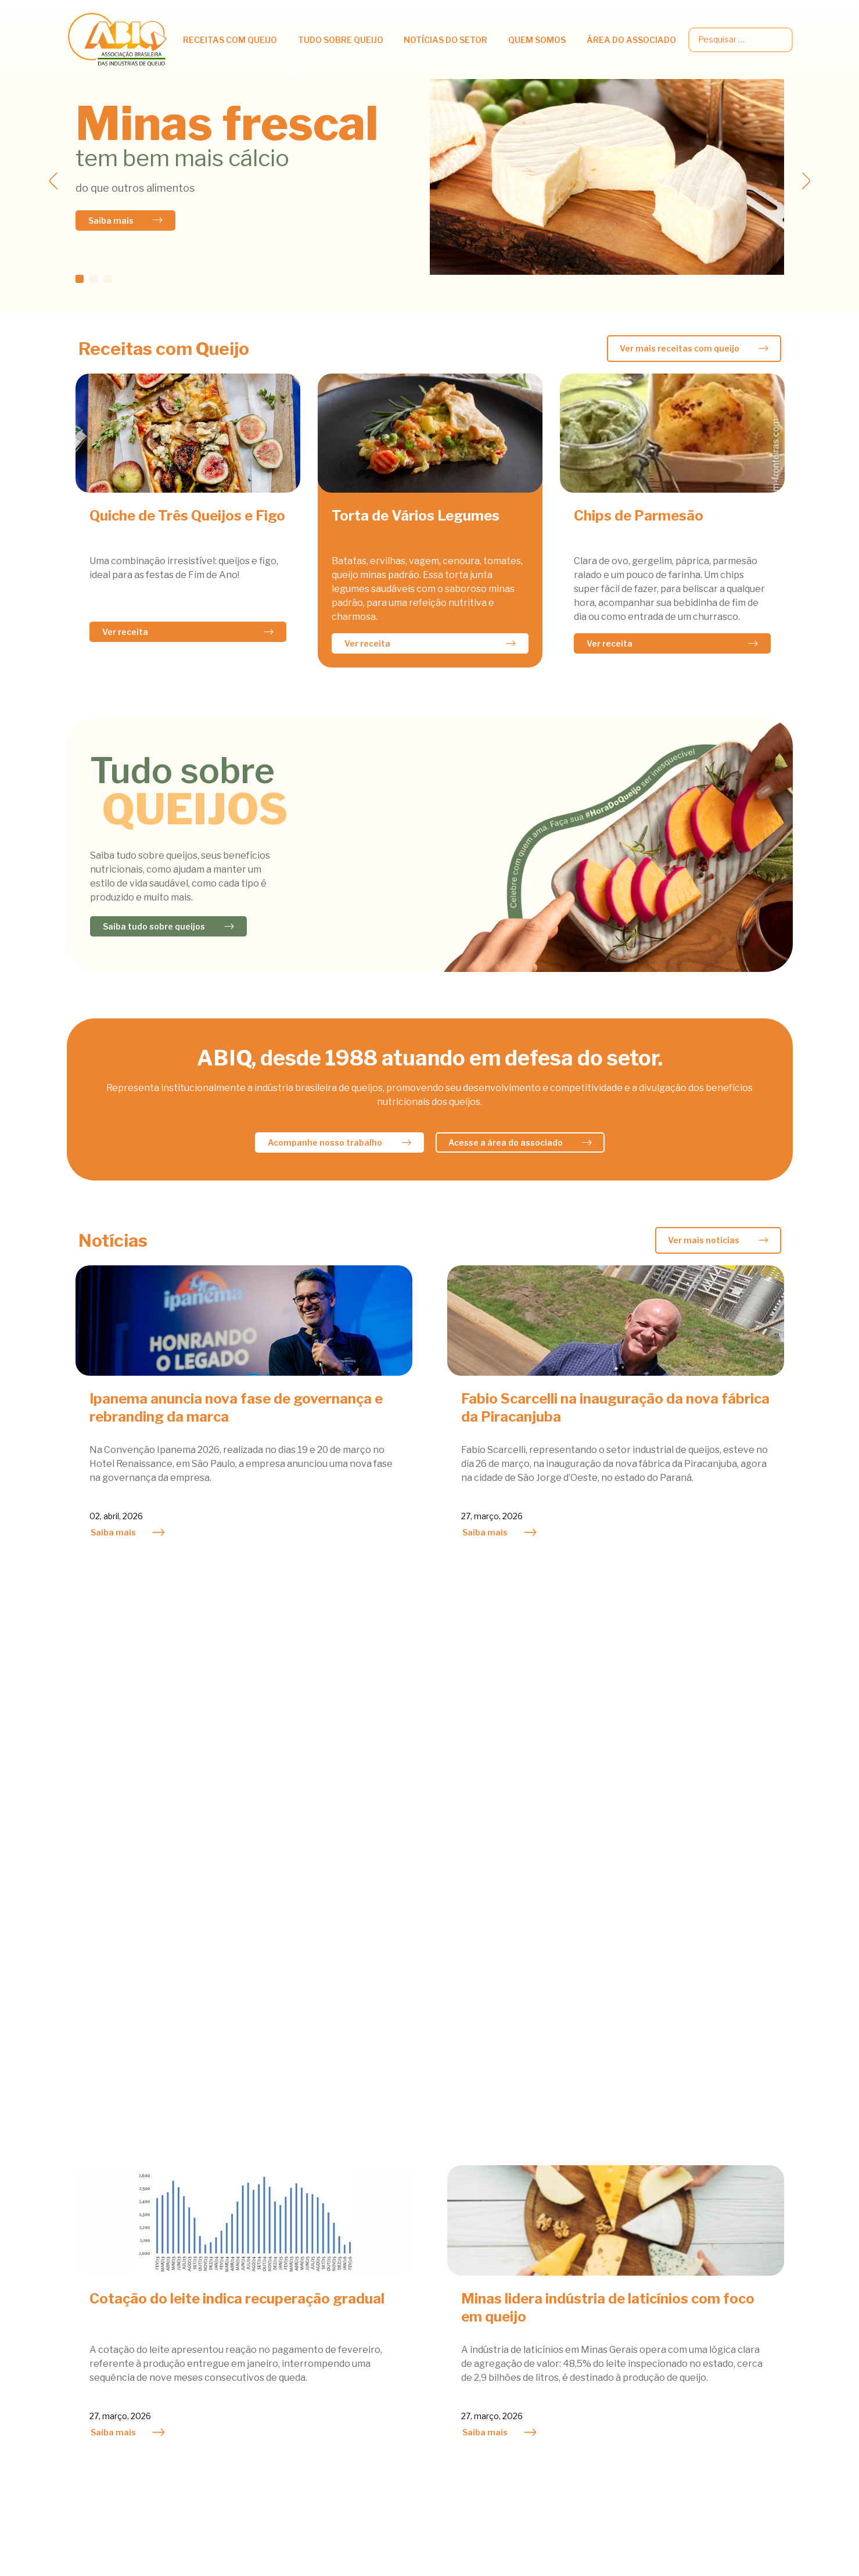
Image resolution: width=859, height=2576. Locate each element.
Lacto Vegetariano (106, 2244)
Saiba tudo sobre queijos (154, 926)
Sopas (80, 2326)
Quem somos (537, 40)
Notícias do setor (445, 40)
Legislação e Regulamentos (734, 2279)
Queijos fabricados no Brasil (268, 2342)
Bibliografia (234, 2407)
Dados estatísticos (716, 2263)
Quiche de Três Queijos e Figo (187, 515)
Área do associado (631, 40)
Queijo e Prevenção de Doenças (275, 2293)
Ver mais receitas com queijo (679, 348)
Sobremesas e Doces (111, 2310)
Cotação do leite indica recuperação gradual (236, 1730)
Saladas (83, 2293)
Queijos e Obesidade (252, 2277)
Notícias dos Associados (440, 2261)
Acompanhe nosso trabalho (325, 1142)
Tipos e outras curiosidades (268, 2326)
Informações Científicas (260, 2261)
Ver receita (125, 632)
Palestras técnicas (715, 2296)
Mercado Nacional (427, 2244)
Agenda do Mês (570, 2228)
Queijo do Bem (568, 2277)
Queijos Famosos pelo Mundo (270, 2358)
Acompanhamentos (108, 2228)
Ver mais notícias (703, 1240)
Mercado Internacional (436, 2277)
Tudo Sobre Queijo (340, 40)
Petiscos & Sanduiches (114, 2261)
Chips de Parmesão (638, 515)
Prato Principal (98, 2277)
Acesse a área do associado (505, 1142)
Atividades (411, 2228)
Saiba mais (111, 220)
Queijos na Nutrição (251, 2228)
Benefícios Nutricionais (259, 2244)
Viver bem (231, 2310)
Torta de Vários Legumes (415, 515)
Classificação (237, 2391)
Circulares (698, 2247)
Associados (562, 2261)
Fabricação (233, 2375)
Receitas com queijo (230, 40)
